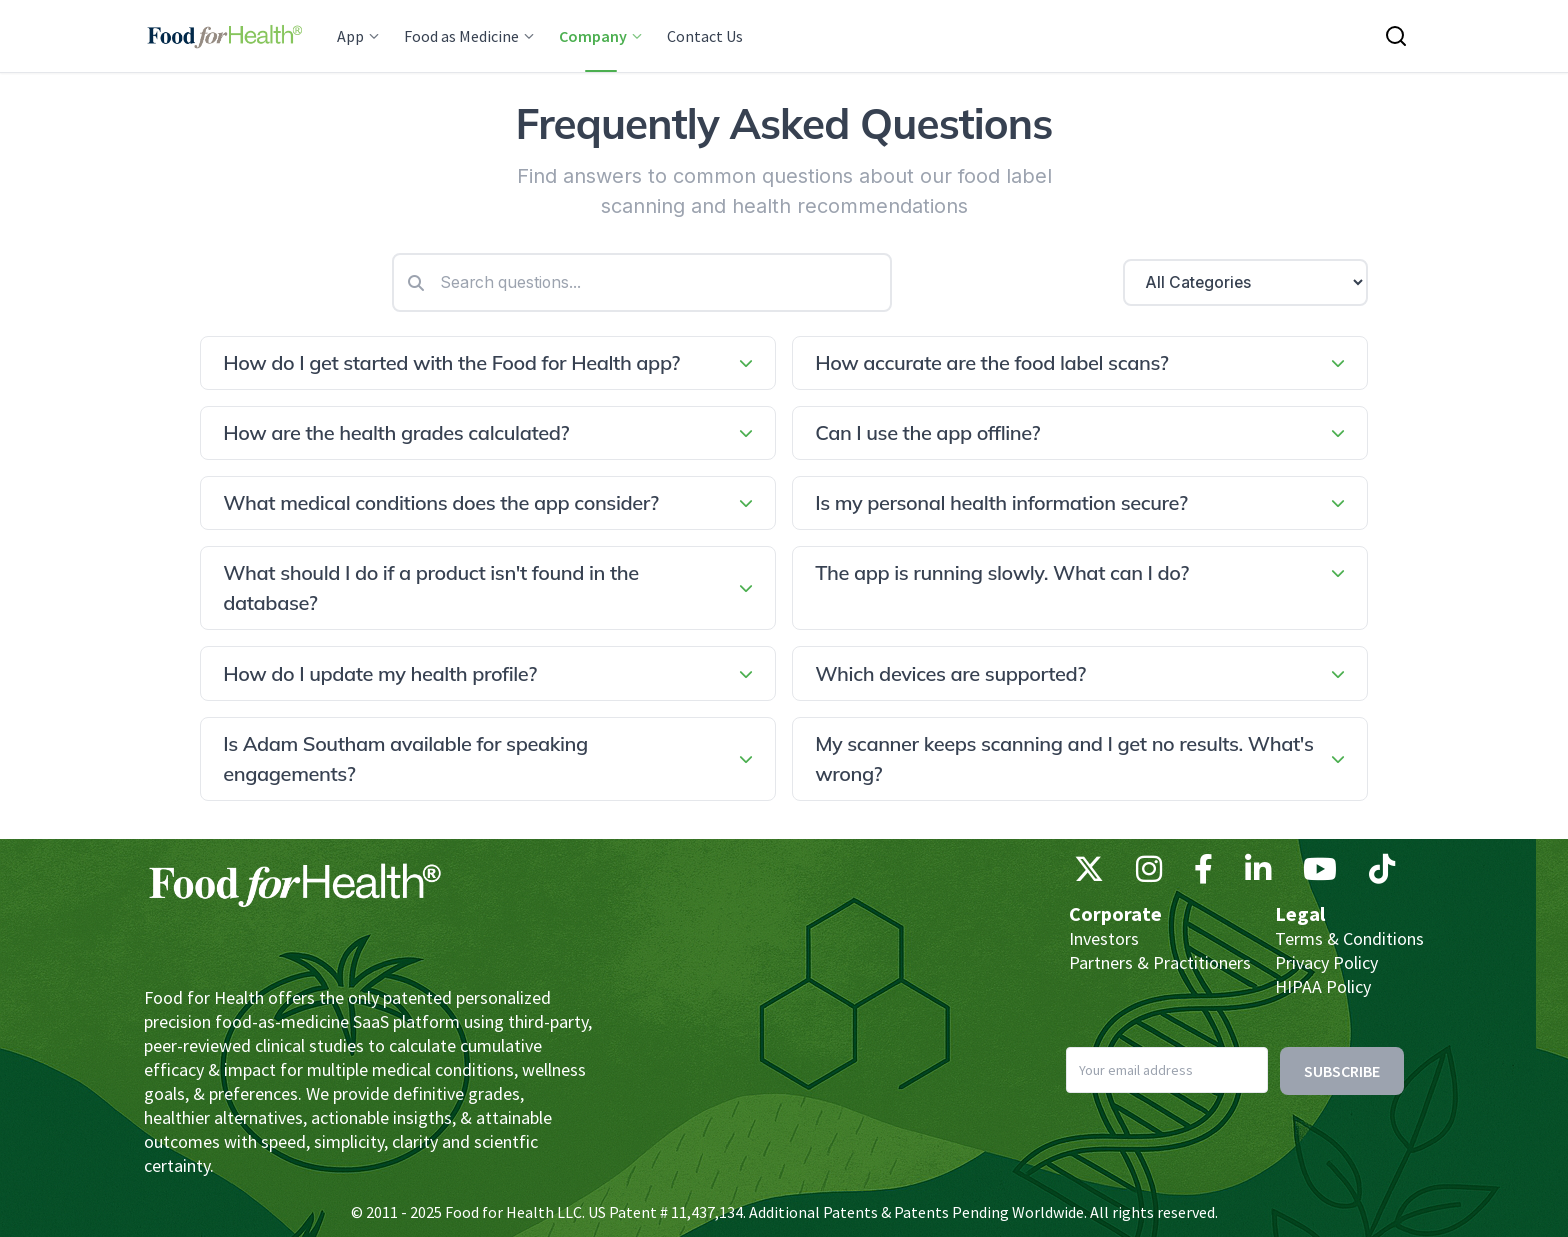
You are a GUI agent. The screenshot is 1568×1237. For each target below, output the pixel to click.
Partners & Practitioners (1160, 962)
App (358, 36)
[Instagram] (1149, 874)
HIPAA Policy (1323, 986)
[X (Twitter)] (1089, 874)
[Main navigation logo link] (224, 36)
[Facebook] (1203, 874)
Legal (1300, 913)
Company (601, 36)
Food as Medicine (469, 36)
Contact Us (705, 36)
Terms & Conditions (1349, 938)
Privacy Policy (1326, 962)
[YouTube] (1320, 874)
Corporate (1115, 913)
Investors (1104, 938)
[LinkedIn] (1258, 874)
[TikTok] (1382, 874)
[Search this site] (1396, 36)
